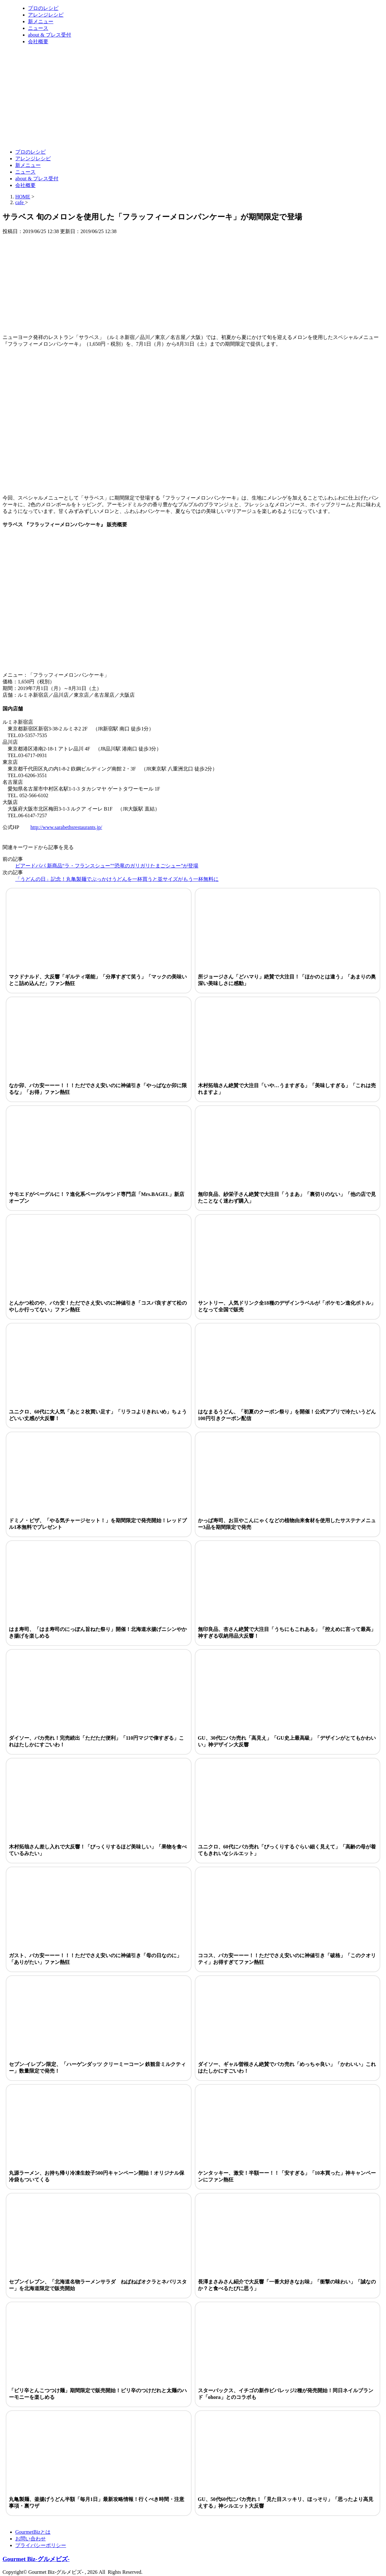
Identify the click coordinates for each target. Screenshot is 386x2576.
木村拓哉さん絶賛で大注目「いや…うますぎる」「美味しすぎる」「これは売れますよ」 (287, 1089)
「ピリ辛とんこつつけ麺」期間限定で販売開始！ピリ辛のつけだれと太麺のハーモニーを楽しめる (98, 2394)
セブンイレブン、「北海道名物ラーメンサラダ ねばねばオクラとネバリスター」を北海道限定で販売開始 (98, 2285)
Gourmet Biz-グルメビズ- (36, 2559)
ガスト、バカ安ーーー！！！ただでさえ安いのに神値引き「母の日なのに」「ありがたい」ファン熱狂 (95, 1959)
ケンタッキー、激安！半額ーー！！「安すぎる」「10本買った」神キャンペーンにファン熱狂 (287, 2176)
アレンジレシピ (46, 14)
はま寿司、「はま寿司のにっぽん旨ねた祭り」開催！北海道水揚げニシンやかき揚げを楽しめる (98, 1632)
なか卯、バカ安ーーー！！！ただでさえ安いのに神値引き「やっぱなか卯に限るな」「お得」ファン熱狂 (98, 1089)
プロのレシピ (43, 8)
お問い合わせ (30, 2538)
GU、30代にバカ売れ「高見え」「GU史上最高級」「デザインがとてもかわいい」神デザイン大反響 (287, 1741)
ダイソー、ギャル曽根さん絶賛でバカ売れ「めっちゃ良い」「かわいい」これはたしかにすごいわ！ (287, 2067)
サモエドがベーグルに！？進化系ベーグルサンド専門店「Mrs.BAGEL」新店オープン (96, 1197)
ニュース (38, 28)
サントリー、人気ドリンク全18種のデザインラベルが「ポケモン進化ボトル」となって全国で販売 (287, 1306)
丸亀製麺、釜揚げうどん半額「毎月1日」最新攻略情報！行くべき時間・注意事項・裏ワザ (96, 2503)
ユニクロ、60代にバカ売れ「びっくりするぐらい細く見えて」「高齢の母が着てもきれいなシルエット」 (287, 1850)
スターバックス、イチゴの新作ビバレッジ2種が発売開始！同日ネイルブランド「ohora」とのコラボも (285, 2394)
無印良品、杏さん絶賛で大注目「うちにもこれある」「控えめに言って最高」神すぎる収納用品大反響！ (287, 1632)
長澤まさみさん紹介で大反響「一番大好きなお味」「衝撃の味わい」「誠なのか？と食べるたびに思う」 (287, 2285)
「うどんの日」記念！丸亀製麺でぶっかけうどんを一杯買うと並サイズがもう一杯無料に (117, 879)
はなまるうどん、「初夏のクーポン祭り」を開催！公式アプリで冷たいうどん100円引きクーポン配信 (287, 1415)
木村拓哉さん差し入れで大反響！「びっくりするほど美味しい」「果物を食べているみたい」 (98, 1850)
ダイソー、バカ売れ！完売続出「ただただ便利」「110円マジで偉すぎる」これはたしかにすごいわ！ (96, 1741)
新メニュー (40, 21)
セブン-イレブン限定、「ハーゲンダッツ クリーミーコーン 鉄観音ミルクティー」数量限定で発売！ (97, 2067)
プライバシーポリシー (40, 2545)
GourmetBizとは (33, 2532)
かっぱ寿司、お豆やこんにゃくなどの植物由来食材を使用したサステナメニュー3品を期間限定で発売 (287, 1524)
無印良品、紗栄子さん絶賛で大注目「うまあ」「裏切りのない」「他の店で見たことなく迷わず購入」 (287, 1197)
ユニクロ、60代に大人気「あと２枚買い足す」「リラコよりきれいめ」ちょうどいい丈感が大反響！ (98, 1415)
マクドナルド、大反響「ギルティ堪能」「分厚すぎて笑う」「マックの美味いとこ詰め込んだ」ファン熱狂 (98, 980)
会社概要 (38, 41)
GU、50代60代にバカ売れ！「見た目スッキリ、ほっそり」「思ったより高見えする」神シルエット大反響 (285, 2503)
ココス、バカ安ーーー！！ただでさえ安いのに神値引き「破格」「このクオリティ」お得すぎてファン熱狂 (287, 1959)
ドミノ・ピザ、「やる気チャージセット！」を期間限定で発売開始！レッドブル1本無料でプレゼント (98, 1524)
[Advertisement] (118, 128)
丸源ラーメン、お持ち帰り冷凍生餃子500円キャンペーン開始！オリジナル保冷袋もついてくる (96, 2176)
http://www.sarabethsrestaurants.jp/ (66, 827)
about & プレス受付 (49, 35)
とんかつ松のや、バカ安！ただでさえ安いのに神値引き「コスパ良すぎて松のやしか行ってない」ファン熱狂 (98, 1306)
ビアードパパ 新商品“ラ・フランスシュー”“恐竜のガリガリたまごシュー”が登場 (106, 865)
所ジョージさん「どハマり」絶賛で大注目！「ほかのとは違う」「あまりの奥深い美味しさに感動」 (287, 980)
